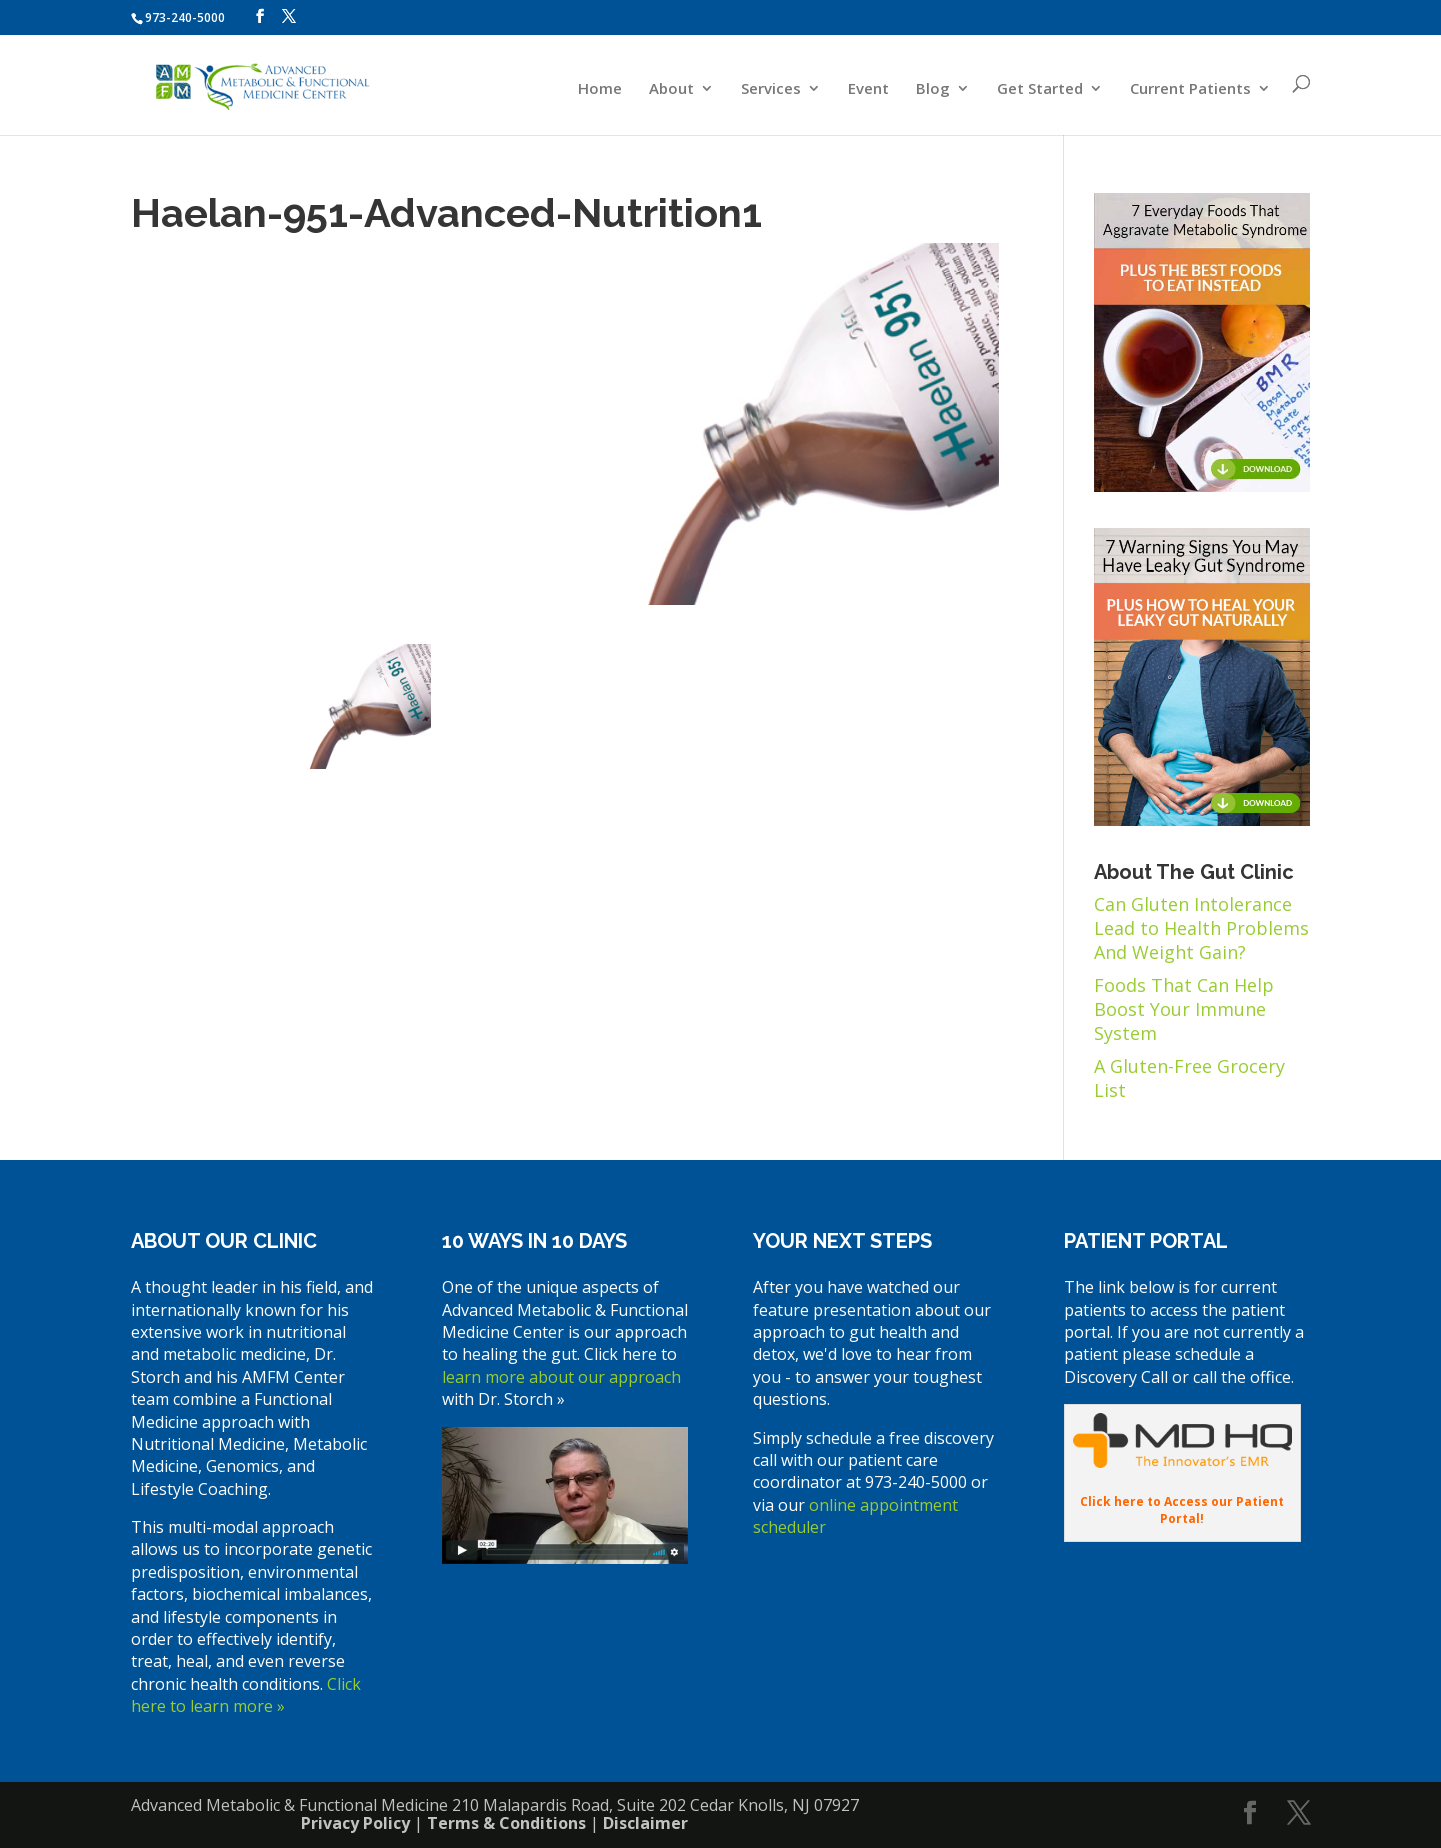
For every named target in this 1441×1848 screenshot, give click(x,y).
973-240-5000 (185, 17)
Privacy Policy (355, 1823)
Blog (933, 89)
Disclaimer (645, 1823)
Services (771, 89)
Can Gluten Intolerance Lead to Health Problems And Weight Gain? (1201, 928)
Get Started (1040, 89)
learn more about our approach (561, 1377)
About (671, 89)
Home (600, 89)
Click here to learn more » (246, 1695)
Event (868, 89)
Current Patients (1190, 89)
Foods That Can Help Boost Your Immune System (1184, 1009)
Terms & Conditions (506, 1823)
